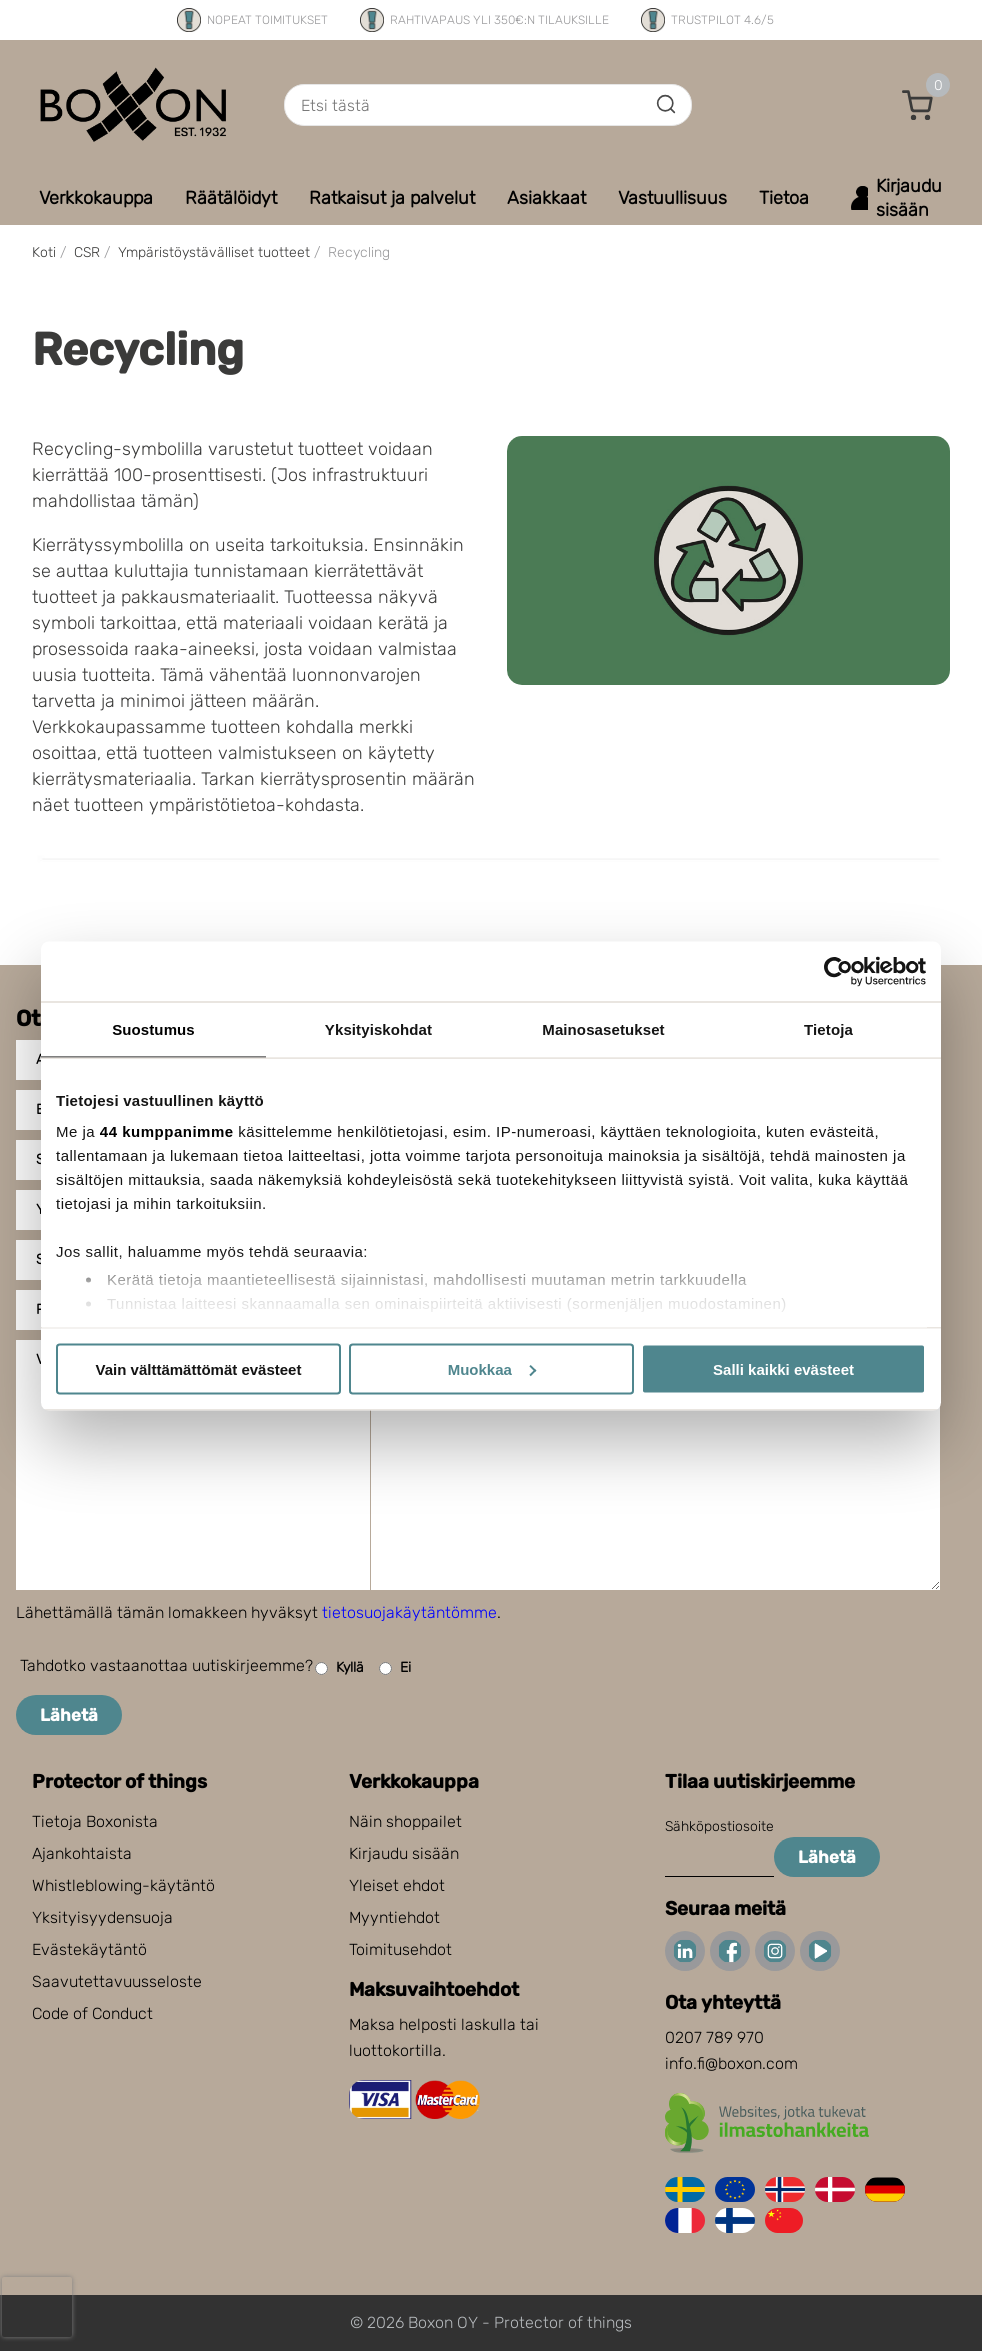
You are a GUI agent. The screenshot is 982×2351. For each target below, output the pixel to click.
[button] (918, 105)
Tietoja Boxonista (95, 1821)
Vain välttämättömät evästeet (199, 1368)
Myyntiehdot (394, 1917)
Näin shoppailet (405, 1821)
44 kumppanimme (167, 1131)
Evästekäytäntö (89, 1949)
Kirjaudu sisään (404, 1853)
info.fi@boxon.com (731, 2063)
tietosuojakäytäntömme (409, 1612)
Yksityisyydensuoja (102, 1917)
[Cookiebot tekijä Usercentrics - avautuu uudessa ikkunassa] (838, 971)
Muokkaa (492, 1368)
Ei (395, 1668)
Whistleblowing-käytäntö (123, 1885)
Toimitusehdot (400, 1949)
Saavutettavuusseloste (117, 1981)
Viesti (56, 1359)
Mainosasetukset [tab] (603, 1028)
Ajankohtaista (82, 1853)
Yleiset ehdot (397, 1885)
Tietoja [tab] (828, 1028)
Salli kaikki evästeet (783, 1368)
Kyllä (339, 1668)
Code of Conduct (92, 2013)
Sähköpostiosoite (719, 1826)
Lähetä (69, 1715)
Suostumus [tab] (153, 1028)
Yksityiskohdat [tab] (378, 1028)
